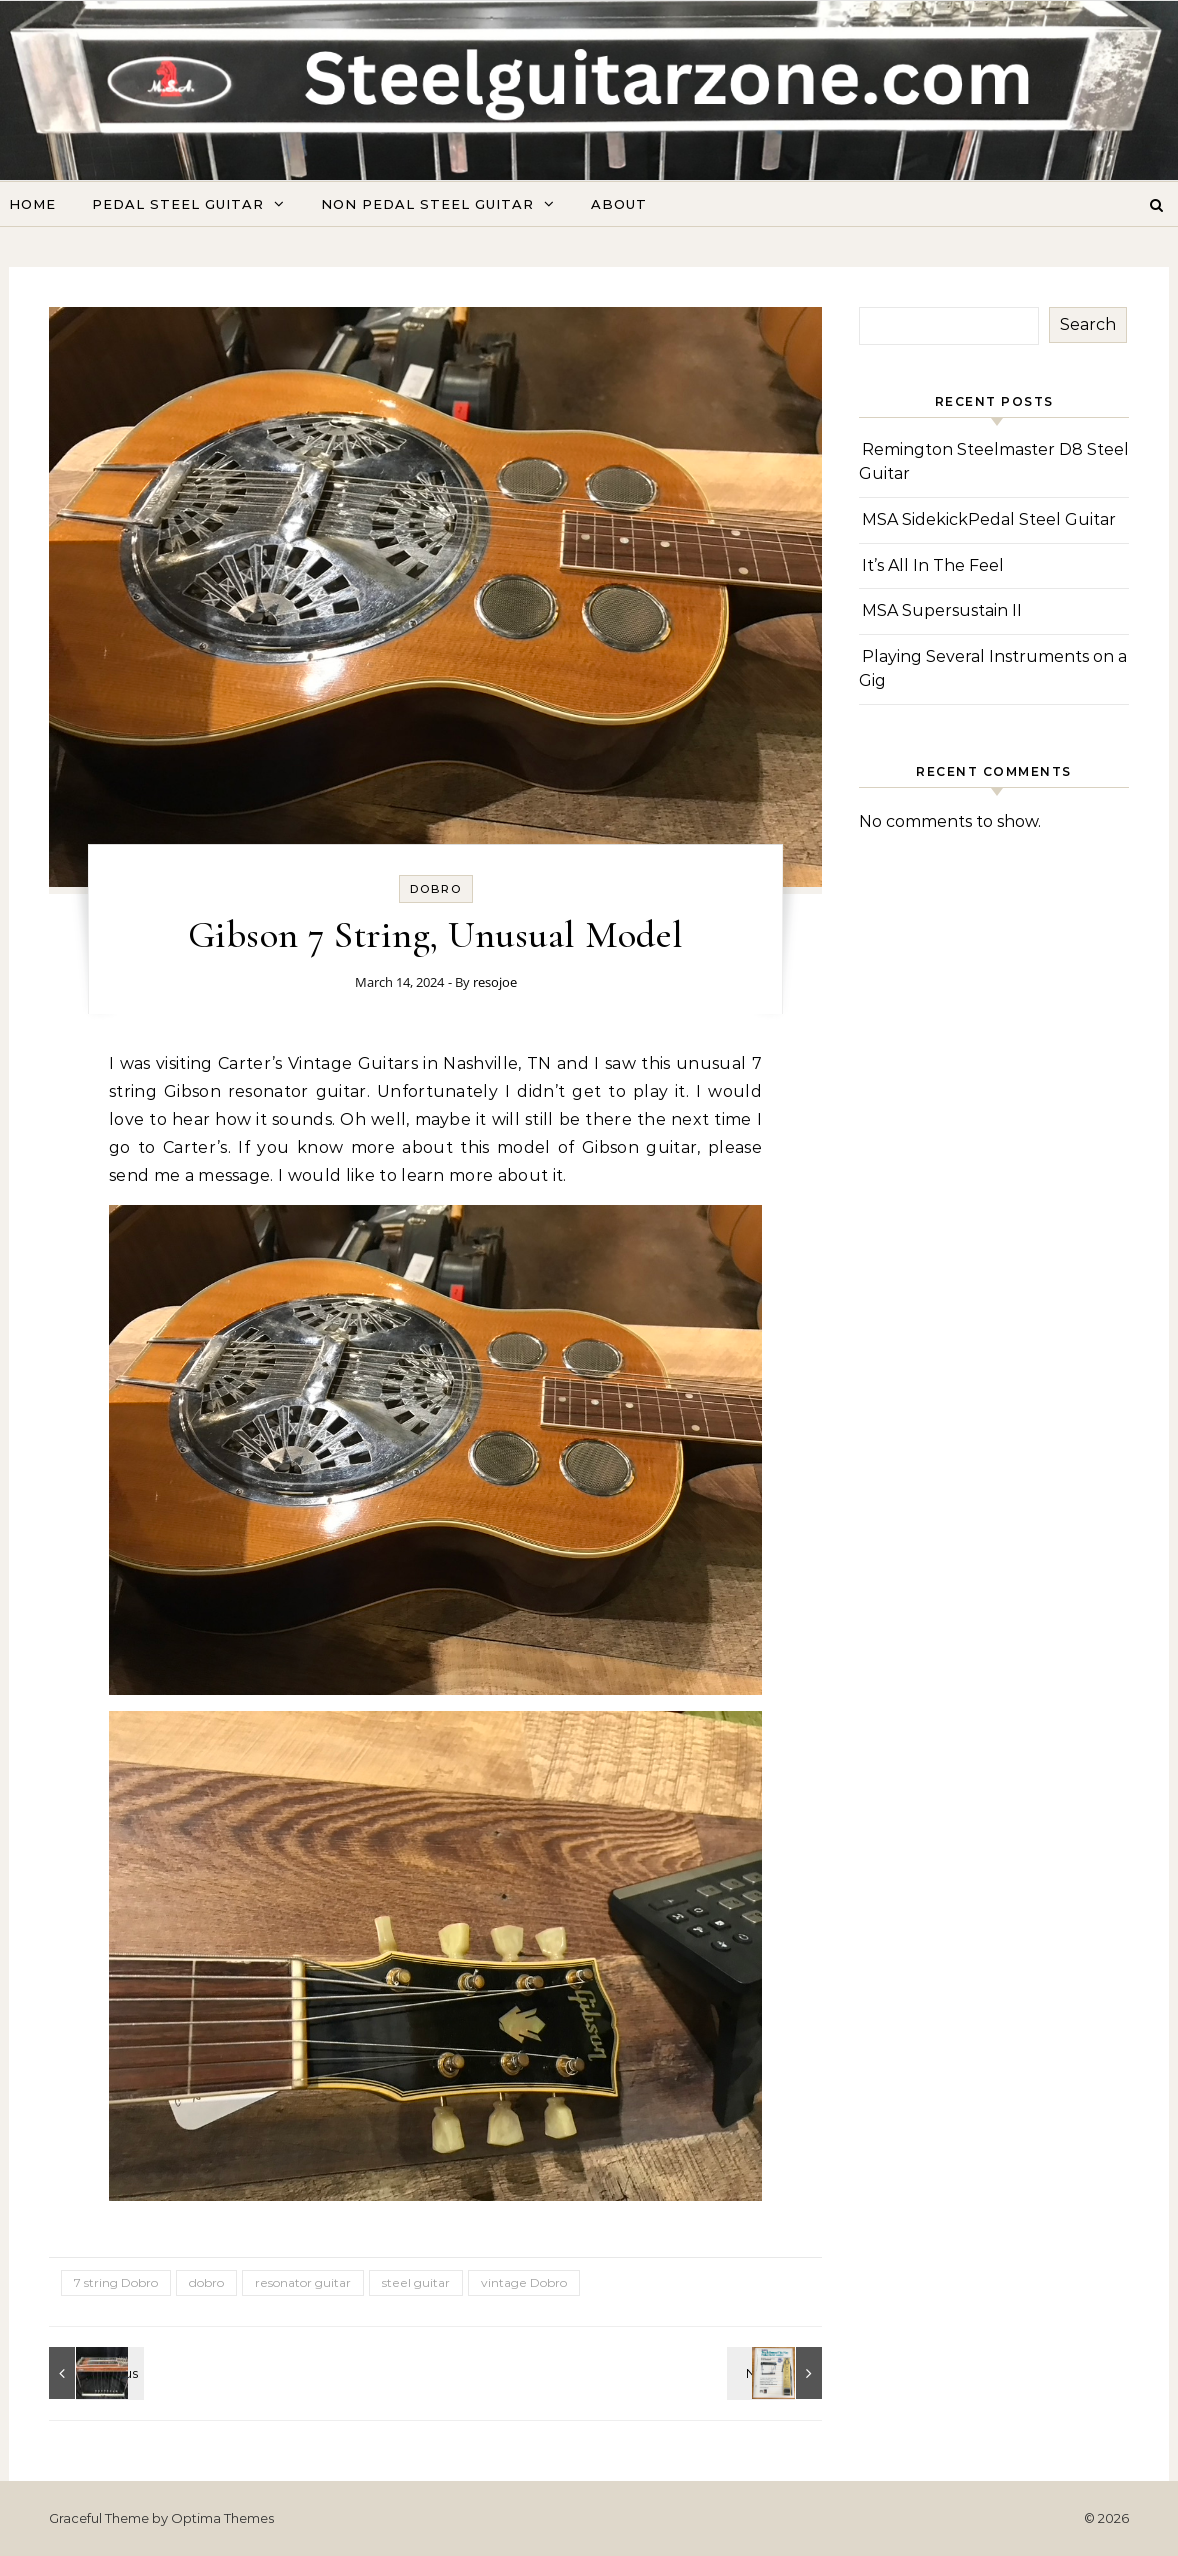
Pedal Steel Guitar (178, 204)
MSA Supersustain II (942, 610)
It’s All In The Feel (933, 565)
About (619, 204)
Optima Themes (222, 2518)
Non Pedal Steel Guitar (427, 204)
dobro (206, 2282)
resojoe (495, 982)
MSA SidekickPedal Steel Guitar (989, 519)
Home (32, 204)
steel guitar (416, 2282)
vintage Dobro (524, 2282)
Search (1088, 324)
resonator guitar (303, 2282)
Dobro (436, 889)
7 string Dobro (116, 2282)
